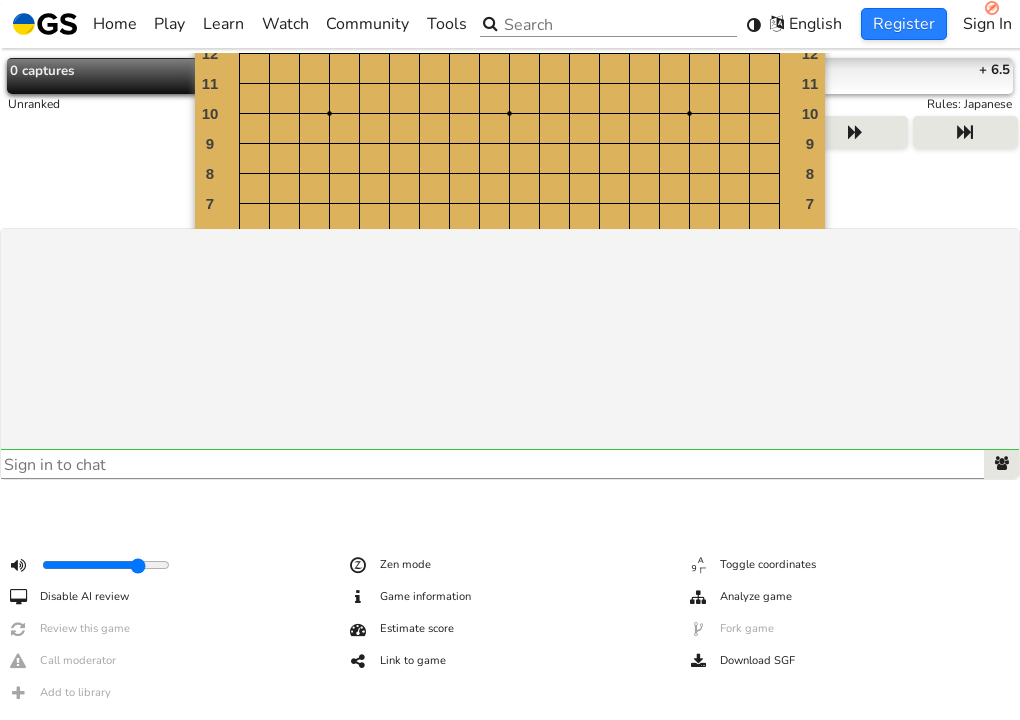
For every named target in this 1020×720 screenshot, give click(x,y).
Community (367, 24)
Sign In (987, 24)
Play (169, 24)
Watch (285, 24)
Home (75, 24)
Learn (223, 24)
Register (904, 24)
